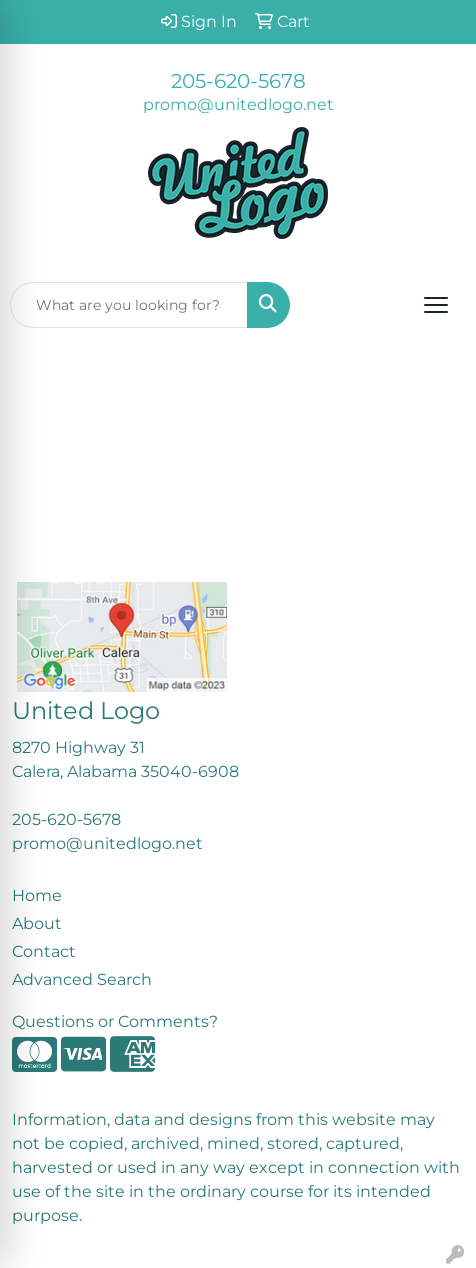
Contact (44, 951)
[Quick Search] (129, 305)
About (37, 923)
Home (37, 895)
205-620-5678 (238, 81)
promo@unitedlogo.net (238, 104)
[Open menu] (436, 305)
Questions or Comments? (115, 1021)
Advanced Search (82, 979)
